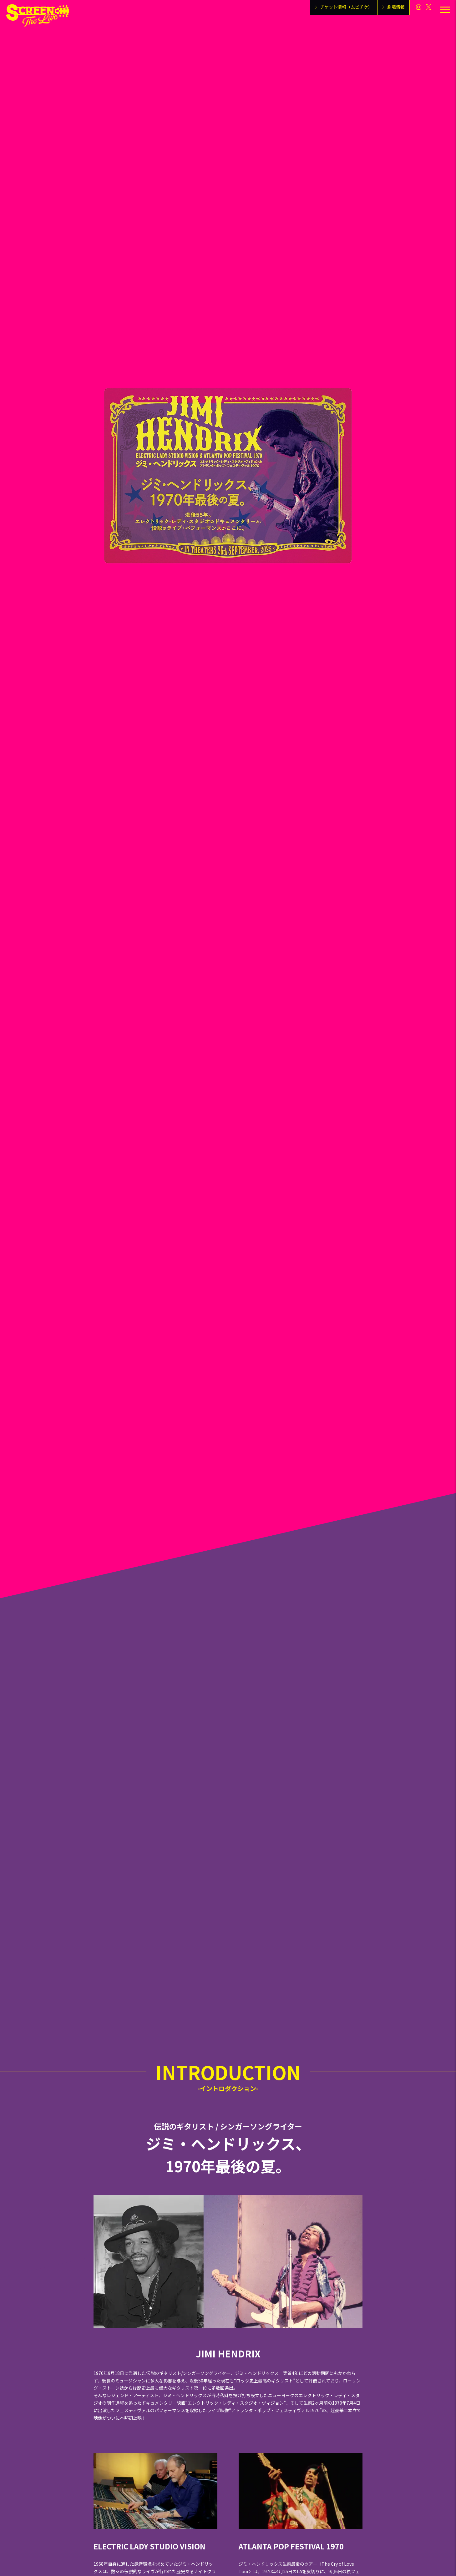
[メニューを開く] (445, 10)
